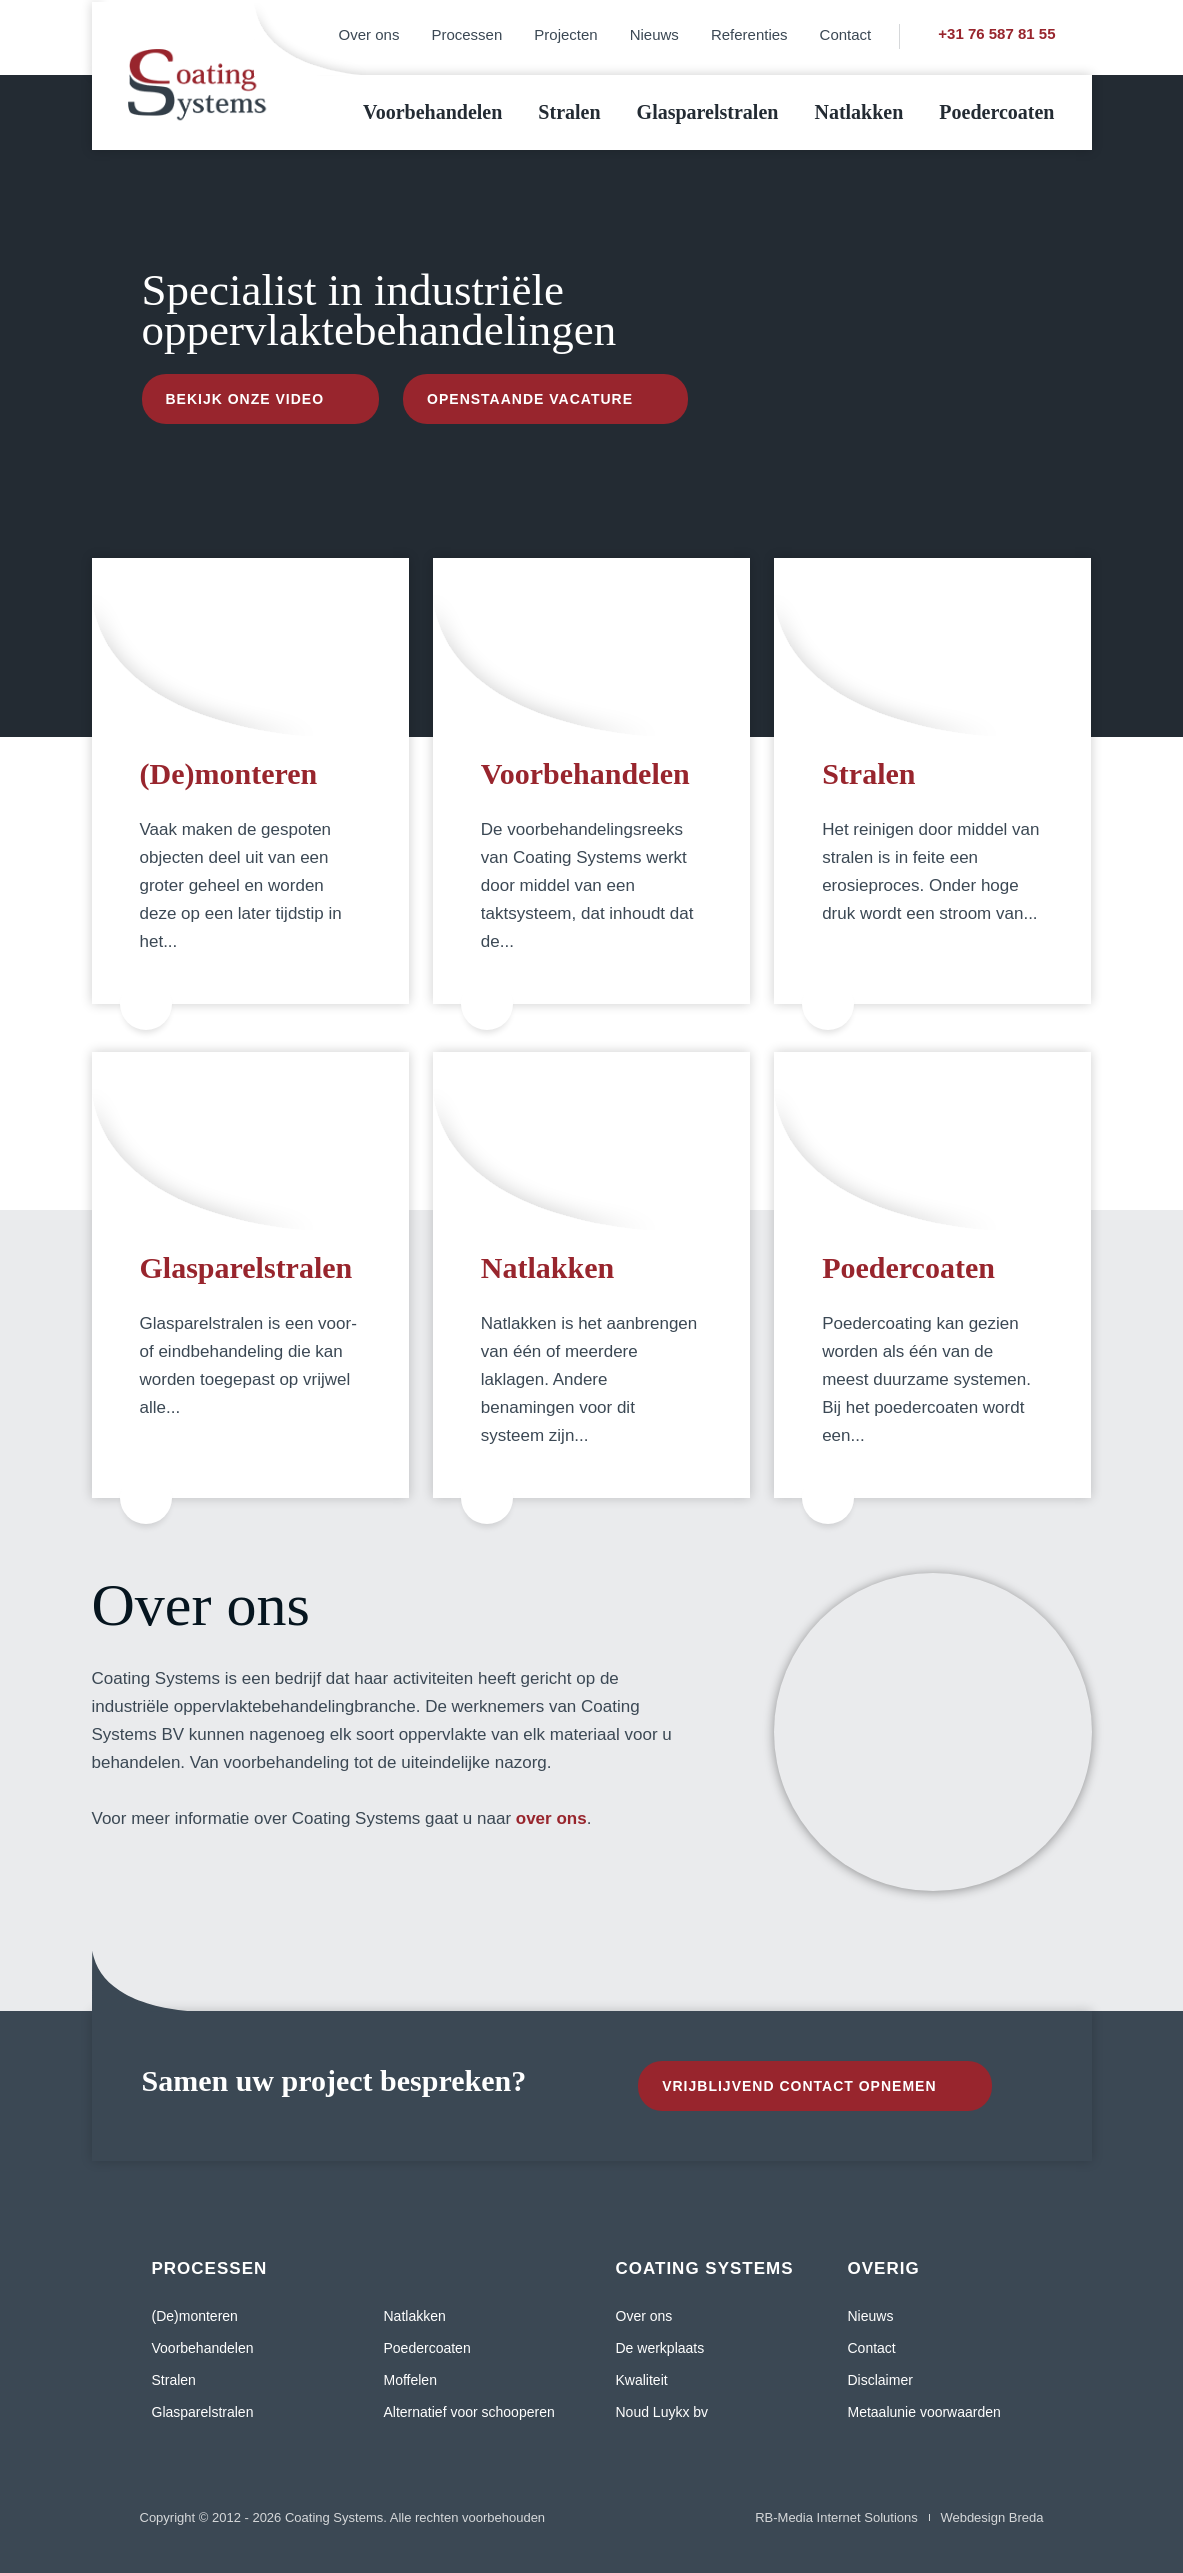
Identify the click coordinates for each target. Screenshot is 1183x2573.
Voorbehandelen (432, 112)
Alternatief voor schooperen (469, 2412)
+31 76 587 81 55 (996, 33)
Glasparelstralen (708, 112)
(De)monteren (229, 773)
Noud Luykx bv (662, 2412)
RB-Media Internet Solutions (836, 2517)
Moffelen (410, 2380)
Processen (466, 34)
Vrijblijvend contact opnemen (799, 2086)
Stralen (569, 112)
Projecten (565, 34)
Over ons (369, 34)
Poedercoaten (996, 112)
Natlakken (858, 112)
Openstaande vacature (530, 399)
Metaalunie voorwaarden (924, 2412)
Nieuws (654, 34)
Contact (846, 34)
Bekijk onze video (245, 399)
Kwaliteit (642, 2380)
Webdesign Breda (991, 2517)
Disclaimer (880, 2380)
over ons (551, 1818)
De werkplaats (660, 2348)
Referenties (749, 34)
